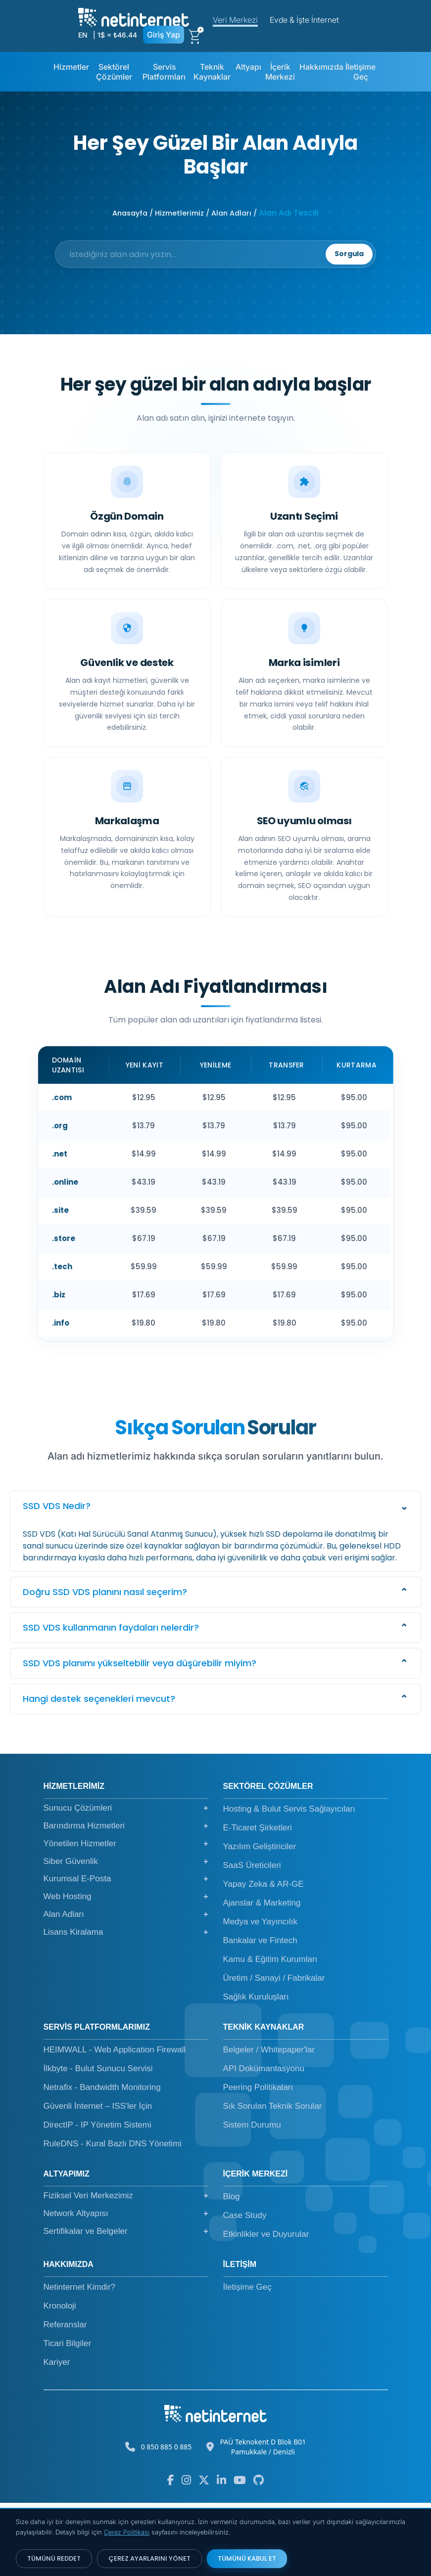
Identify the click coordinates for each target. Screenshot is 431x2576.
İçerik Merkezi (280, 72)
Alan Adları (126, 1987)
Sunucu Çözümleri (126, 1881)
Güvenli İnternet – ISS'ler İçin (98, 2179)
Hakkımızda (321, 67)
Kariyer (57, 2436)
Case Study (245, 2289)
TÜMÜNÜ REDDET (54, 2558)
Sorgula (330, 268)
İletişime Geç (360, 72)
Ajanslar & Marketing (262, 1976)
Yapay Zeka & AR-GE (263, 1957)
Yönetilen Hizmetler (126, 1916)
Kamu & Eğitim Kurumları (270, 2033)
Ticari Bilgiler (68, 2417)
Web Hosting (126, 1969)
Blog (231, 2270)
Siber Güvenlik (126, 1934)
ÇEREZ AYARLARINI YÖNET (149, 2558)
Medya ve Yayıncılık (260, 1995)
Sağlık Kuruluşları (256, 2070)
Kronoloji (60, 2379)
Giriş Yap (163, 35)
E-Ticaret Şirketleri (257, 1901)
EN (82, 35)
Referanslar (65, 2398)
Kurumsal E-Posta (126, 1952)
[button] (215, 1580)
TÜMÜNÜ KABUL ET (247, 2558)
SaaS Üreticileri (252, 1939)
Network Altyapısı (126, 2286)
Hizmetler (71, 67)
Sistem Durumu (252, 2198)
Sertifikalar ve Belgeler (126, 2304)
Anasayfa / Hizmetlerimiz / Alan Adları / (184, 213)
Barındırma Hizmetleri (126, 1899)
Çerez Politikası (126, 2532)
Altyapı (248, 67)
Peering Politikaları (258, 2161)
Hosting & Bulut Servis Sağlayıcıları (289, 1882)
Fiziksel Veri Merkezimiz (126, 2269)
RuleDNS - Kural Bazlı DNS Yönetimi (113, 2217)
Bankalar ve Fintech (260, 2014)
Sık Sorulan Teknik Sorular (272, 2179)
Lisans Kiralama (126, 2005)
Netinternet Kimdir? (80, 2360)
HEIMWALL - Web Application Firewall (115, 2123)
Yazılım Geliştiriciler (259, 1920)
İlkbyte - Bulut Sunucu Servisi (98, 2142)
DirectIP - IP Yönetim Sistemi (97, 2198)
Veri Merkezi (235, 20)
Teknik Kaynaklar (212, 72)
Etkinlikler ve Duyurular (266, 2307)
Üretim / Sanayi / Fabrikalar (274, 2051)
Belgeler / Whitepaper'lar (269, 2123)
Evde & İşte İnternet (304, 20)
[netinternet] (134, 16)
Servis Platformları (164, 72)
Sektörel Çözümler (114, 72)
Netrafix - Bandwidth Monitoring (102, 2161)
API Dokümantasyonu (263, 2142)
